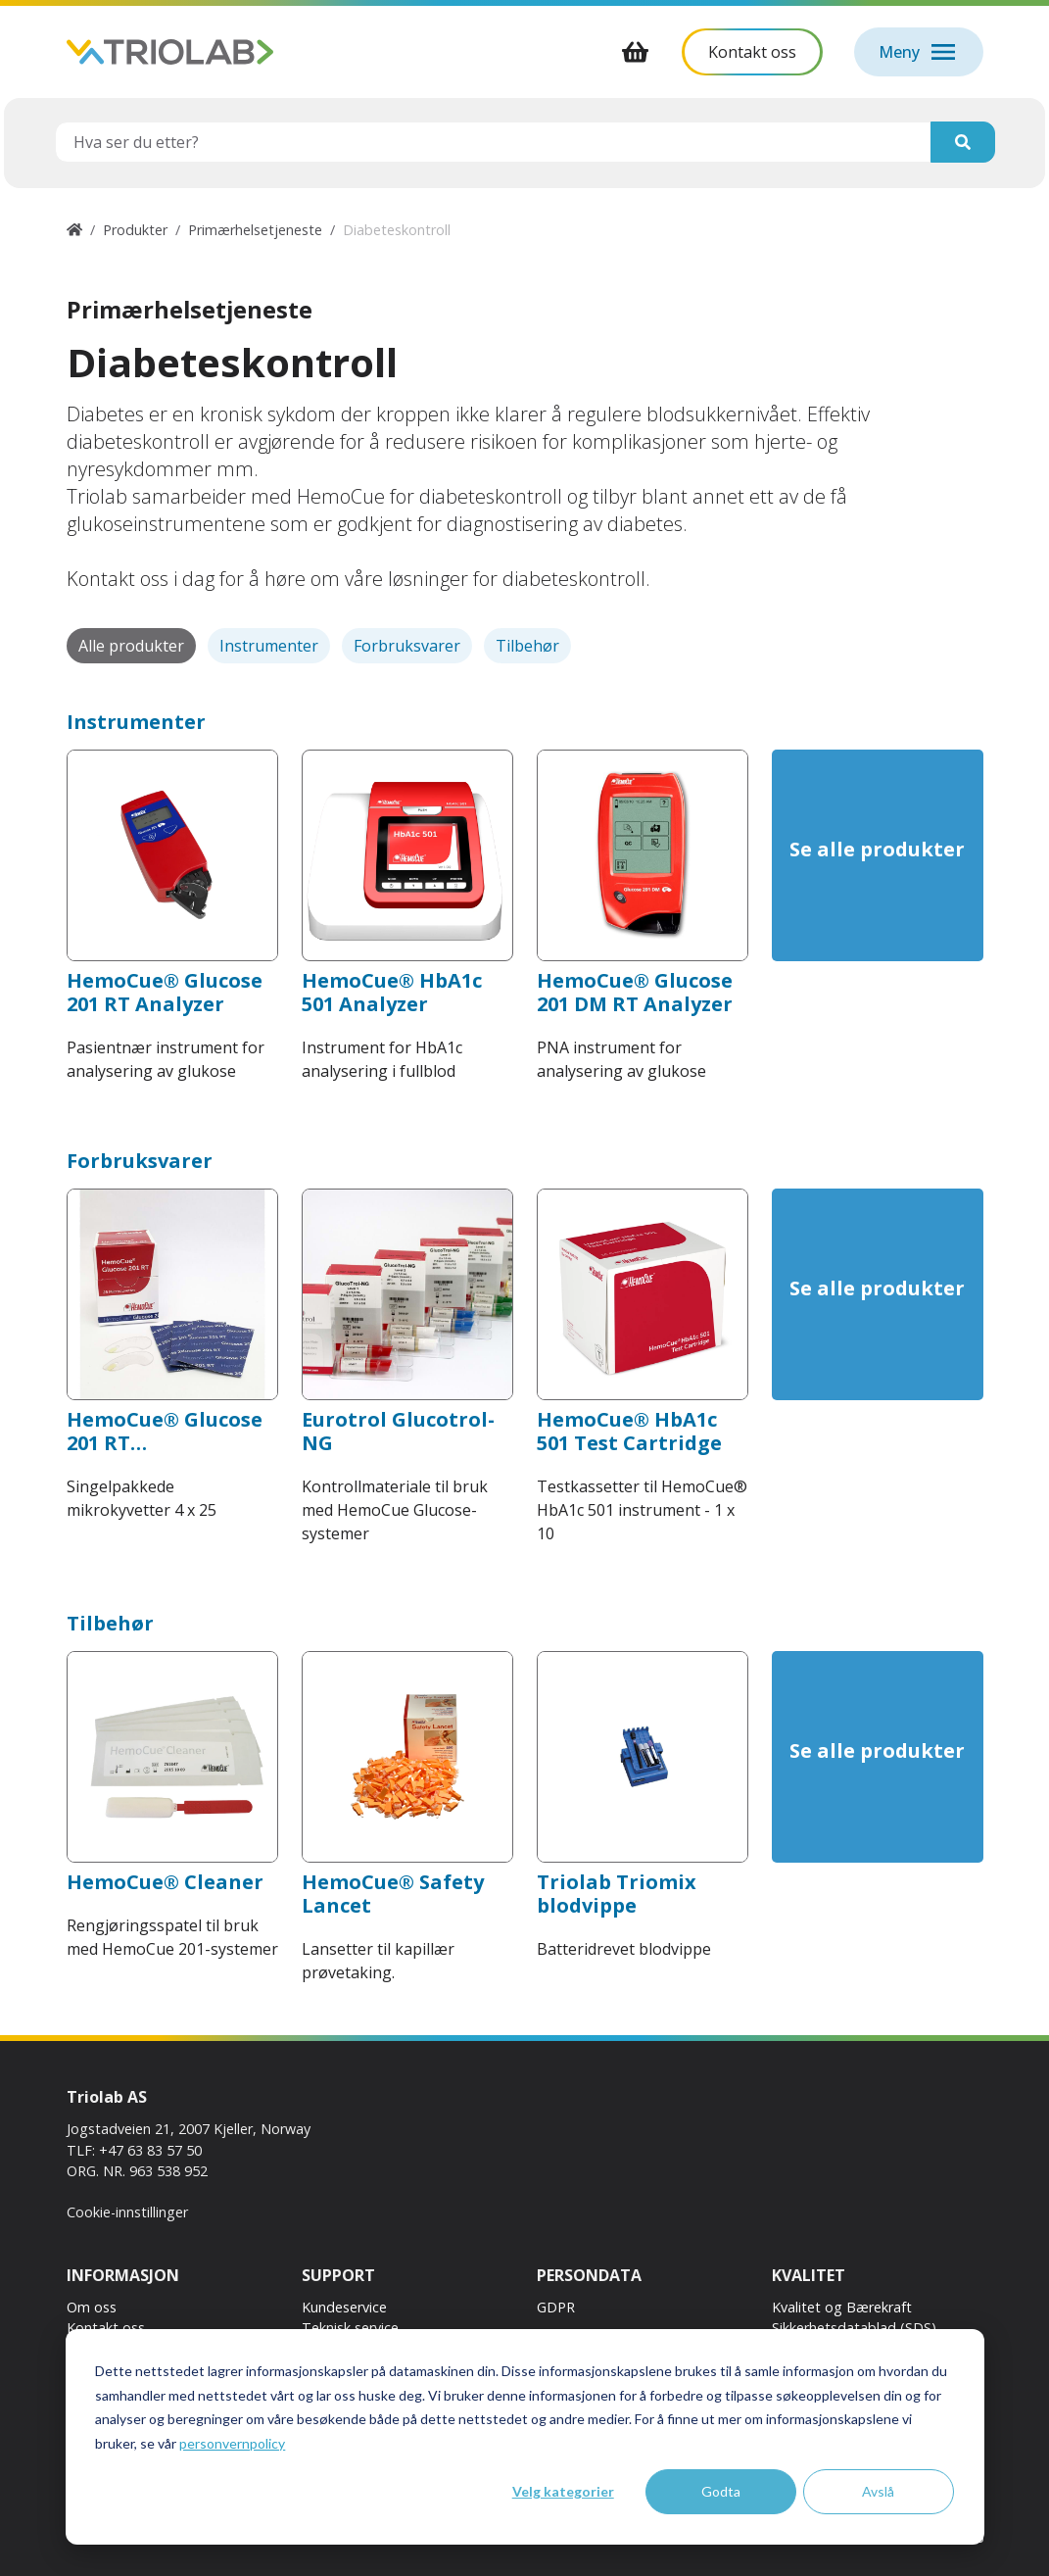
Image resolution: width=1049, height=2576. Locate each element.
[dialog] (525, 2437)
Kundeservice (344, 2307)
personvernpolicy (232, 2443)
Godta (720, 2491)
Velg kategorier (563, 2491)
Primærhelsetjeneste (255, 229)
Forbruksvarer (407, 645)
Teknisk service (350, 2327)
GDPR (556, 2307)
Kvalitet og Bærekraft (842, 2307)
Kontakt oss (106, 2327)
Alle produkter (131, 645)
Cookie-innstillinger (127, 2212)
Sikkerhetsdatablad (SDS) (854, 2327)
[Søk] (962, 142)
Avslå (878, 2491)
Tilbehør (527, 645)
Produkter (135, 229)
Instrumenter (268, 645)
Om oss (92, 2307)
